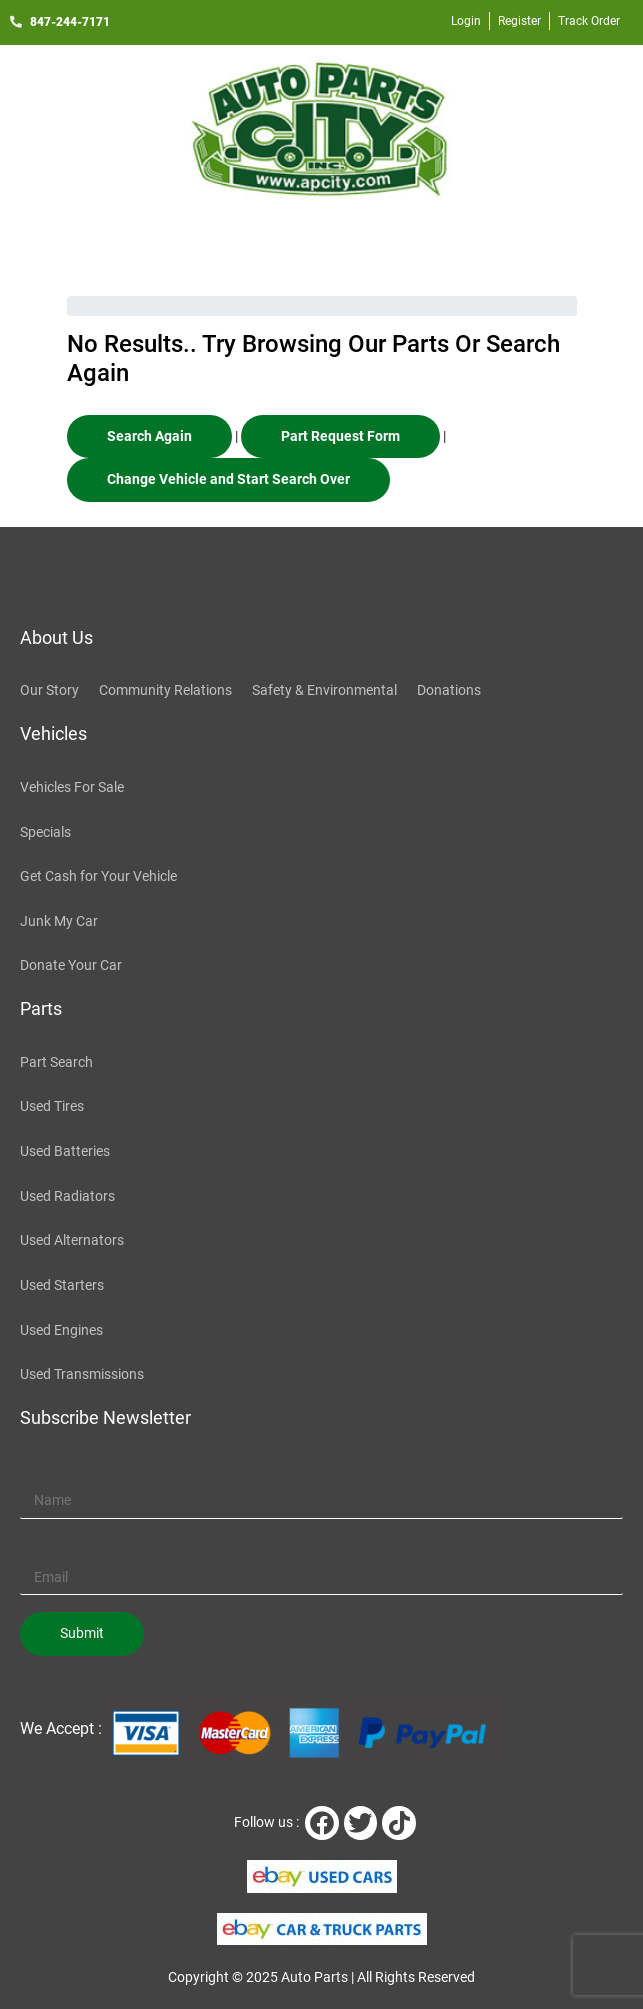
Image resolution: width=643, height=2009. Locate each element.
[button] (321, 242)
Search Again (149, 436)
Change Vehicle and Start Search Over (228, 479)
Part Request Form (340, 436)
